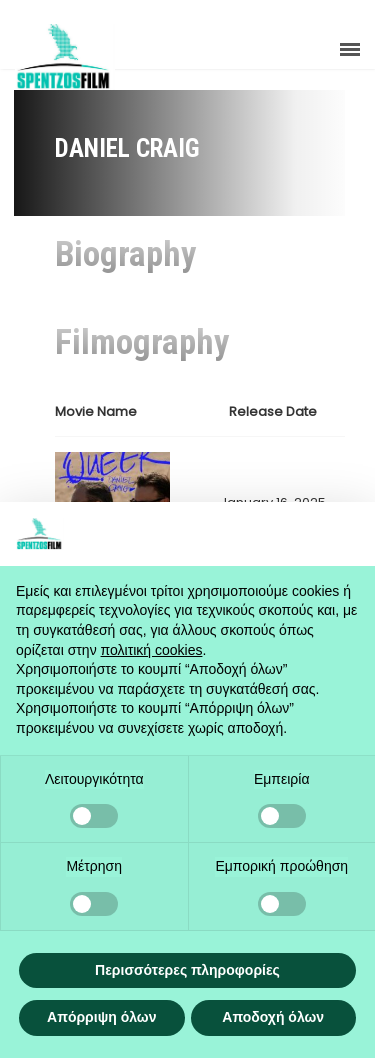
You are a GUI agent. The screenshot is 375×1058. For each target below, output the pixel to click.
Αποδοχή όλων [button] (273, 1017)
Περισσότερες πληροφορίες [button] (187, 970)
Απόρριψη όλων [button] (101, 1017)
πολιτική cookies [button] (152, 650)
